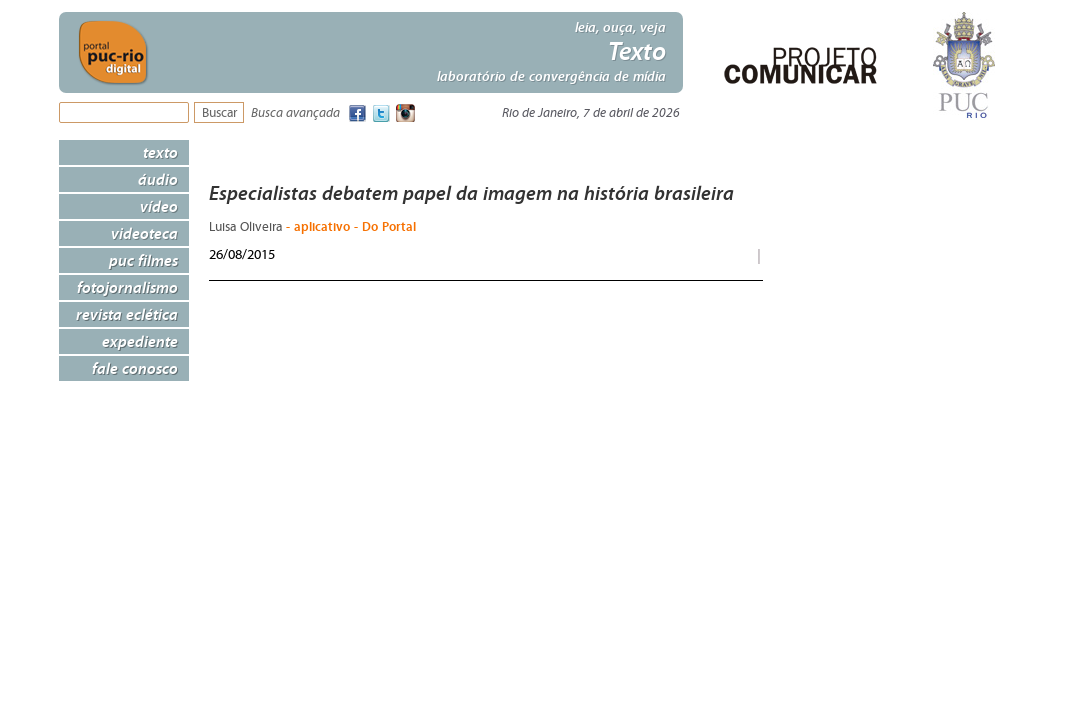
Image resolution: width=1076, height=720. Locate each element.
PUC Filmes (143, 260)
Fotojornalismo (127, 287)
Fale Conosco (135, 368)
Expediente (140, 341)
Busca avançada (295, 113)
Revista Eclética (127, 314)
